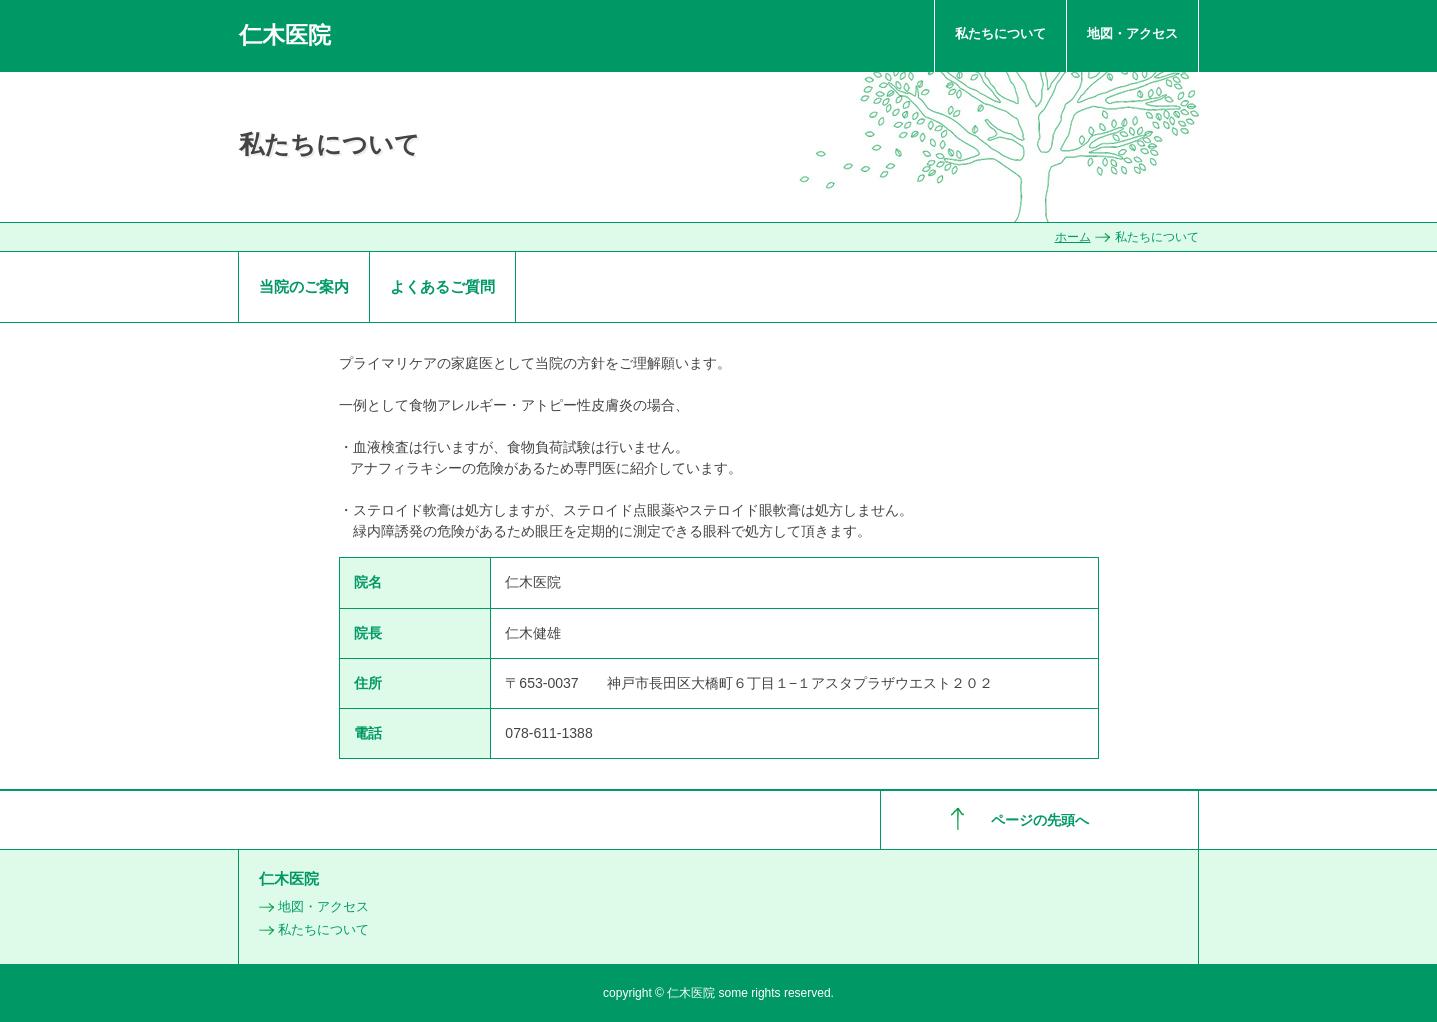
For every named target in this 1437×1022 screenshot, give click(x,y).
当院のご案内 (304, 286)
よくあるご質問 (442, 286)
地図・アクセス (1132, 33)
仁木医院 (285, 35)
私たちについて (1000, 33)
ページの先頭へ (1040, 820)
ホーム (1073, 237)
